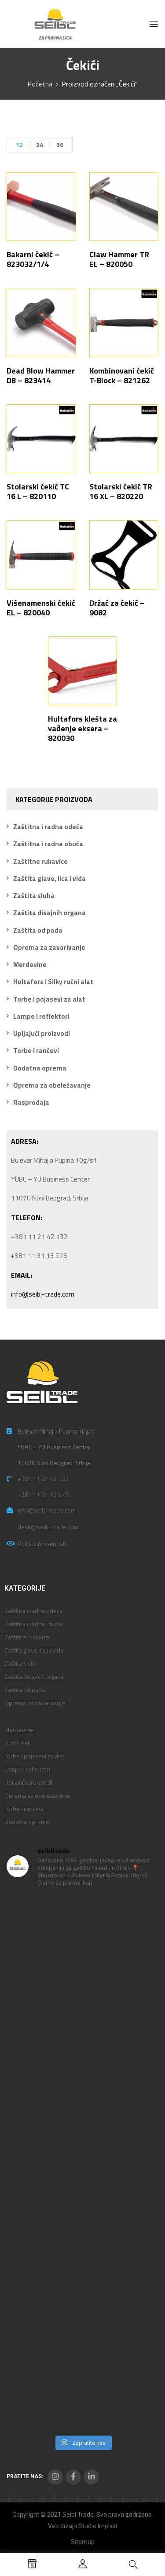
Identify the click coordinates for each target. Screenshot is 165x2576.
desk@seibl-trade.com (48, 1526)
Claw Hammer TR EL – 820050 (119, 259)
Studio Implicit (97, 2525)
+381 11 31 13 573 (43, 1494)
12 (19, 144)
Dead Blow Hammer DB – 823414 (41, 375)
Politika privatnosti (42, 1543)
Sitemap (83, 2541)
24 (39, 144)
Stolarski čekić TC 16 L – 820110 (38, 491)
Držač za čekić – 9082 (117, 607)
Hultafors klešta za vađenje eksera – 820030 (82, 728)
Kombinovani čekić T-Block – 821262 (121, 375)
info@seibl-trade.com (42, 1294)
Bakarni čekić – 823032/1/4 (33, 259)
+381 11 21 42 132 (43, 1478)
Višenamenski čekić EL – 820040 (41, 607)
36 (59, 144)
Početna (39, 84)
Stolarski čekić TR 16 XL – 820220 (120, 491)
